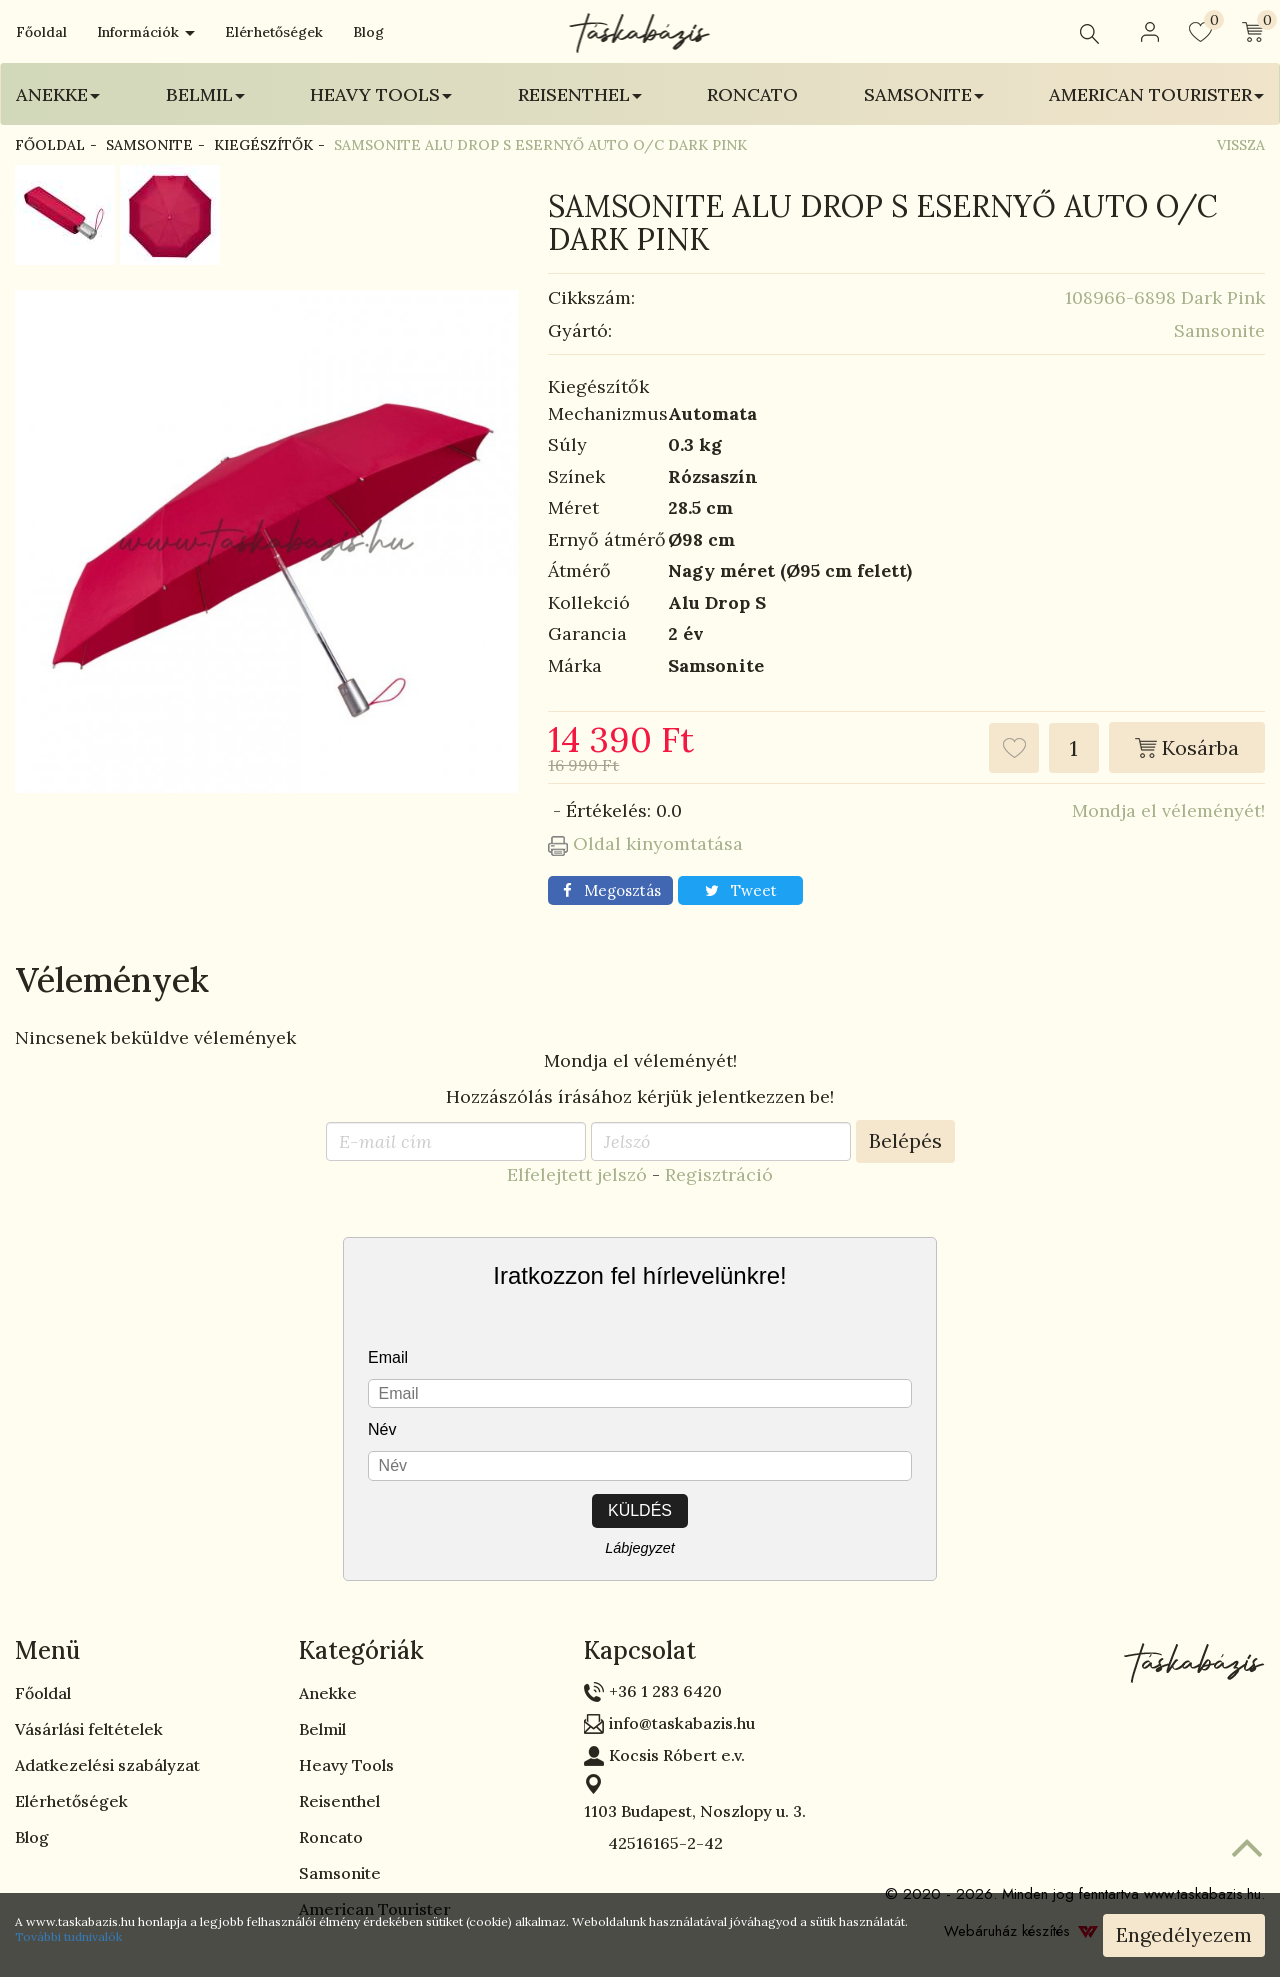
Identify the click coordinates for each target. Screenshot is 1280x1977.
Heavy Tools (346, 1765)
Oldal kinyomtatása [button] (645, 843)
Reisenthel (339, 1801)
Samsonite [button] (924, 94)
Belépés (905, 1140)
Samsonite (149, 145)
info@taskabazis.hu (682, 1723)
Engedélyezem (1184, 1934)
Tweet (741, 890)
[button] (1150, 32)
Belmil (322, 1729)
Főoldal (41, 32)
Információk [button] (146, 32)
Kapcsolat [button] (640, 1650)
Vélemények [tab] (112, 979)
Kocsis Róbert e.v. (677, 1755)
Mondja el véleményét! (1168, 810)
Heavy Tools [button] (381, 94)
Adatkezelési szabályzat (107, 1765)
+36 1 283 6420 (665, 1691)
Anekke (328, 1693)
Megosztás (612, 890)
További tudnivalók (68, 1936)
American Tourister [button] (1156, 94)
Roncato (752, 94)
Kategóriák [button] (361, 1650)
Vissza (1241, 145)
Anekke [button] (58, 94)
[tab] (142, 1651)
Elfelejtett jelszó (577, 1174)
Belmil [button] (205, 94)
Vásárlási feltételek (89, 1729)
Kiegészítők (263, 145)
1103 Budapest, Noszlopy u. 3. (695, 1811)
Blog (368, 32)
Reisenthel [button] (580, 94)
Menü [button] (47, 1650)
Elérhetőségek (274, 32)
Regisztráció (719, 1174)
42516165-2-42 (653, 1843)
